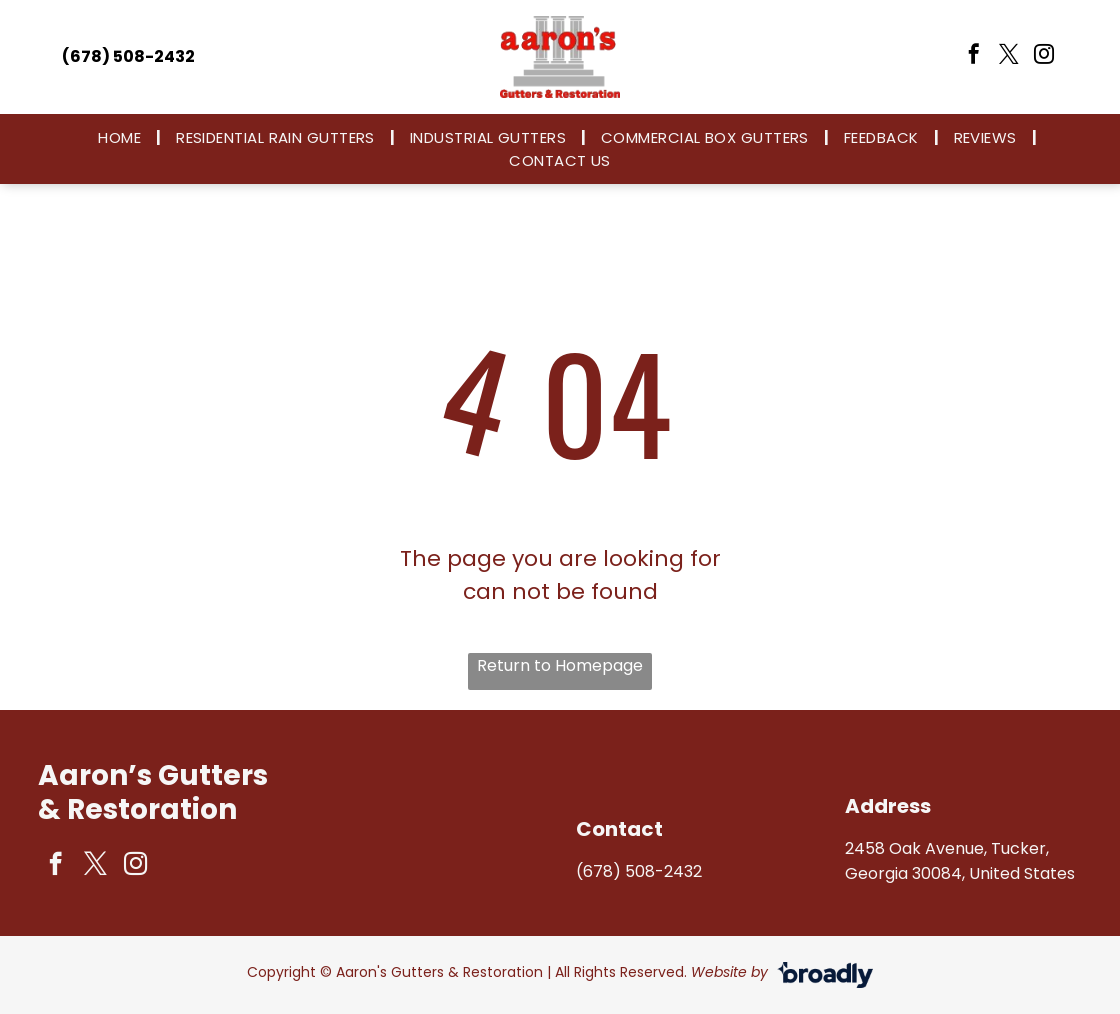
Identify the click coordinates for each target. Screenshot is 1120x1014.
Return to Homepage (560, 665)
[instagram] (1044, 56)
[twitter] (1009, 56)
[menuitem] (122, 137)
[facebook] (974, 56)
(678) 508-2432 (639, 871)
